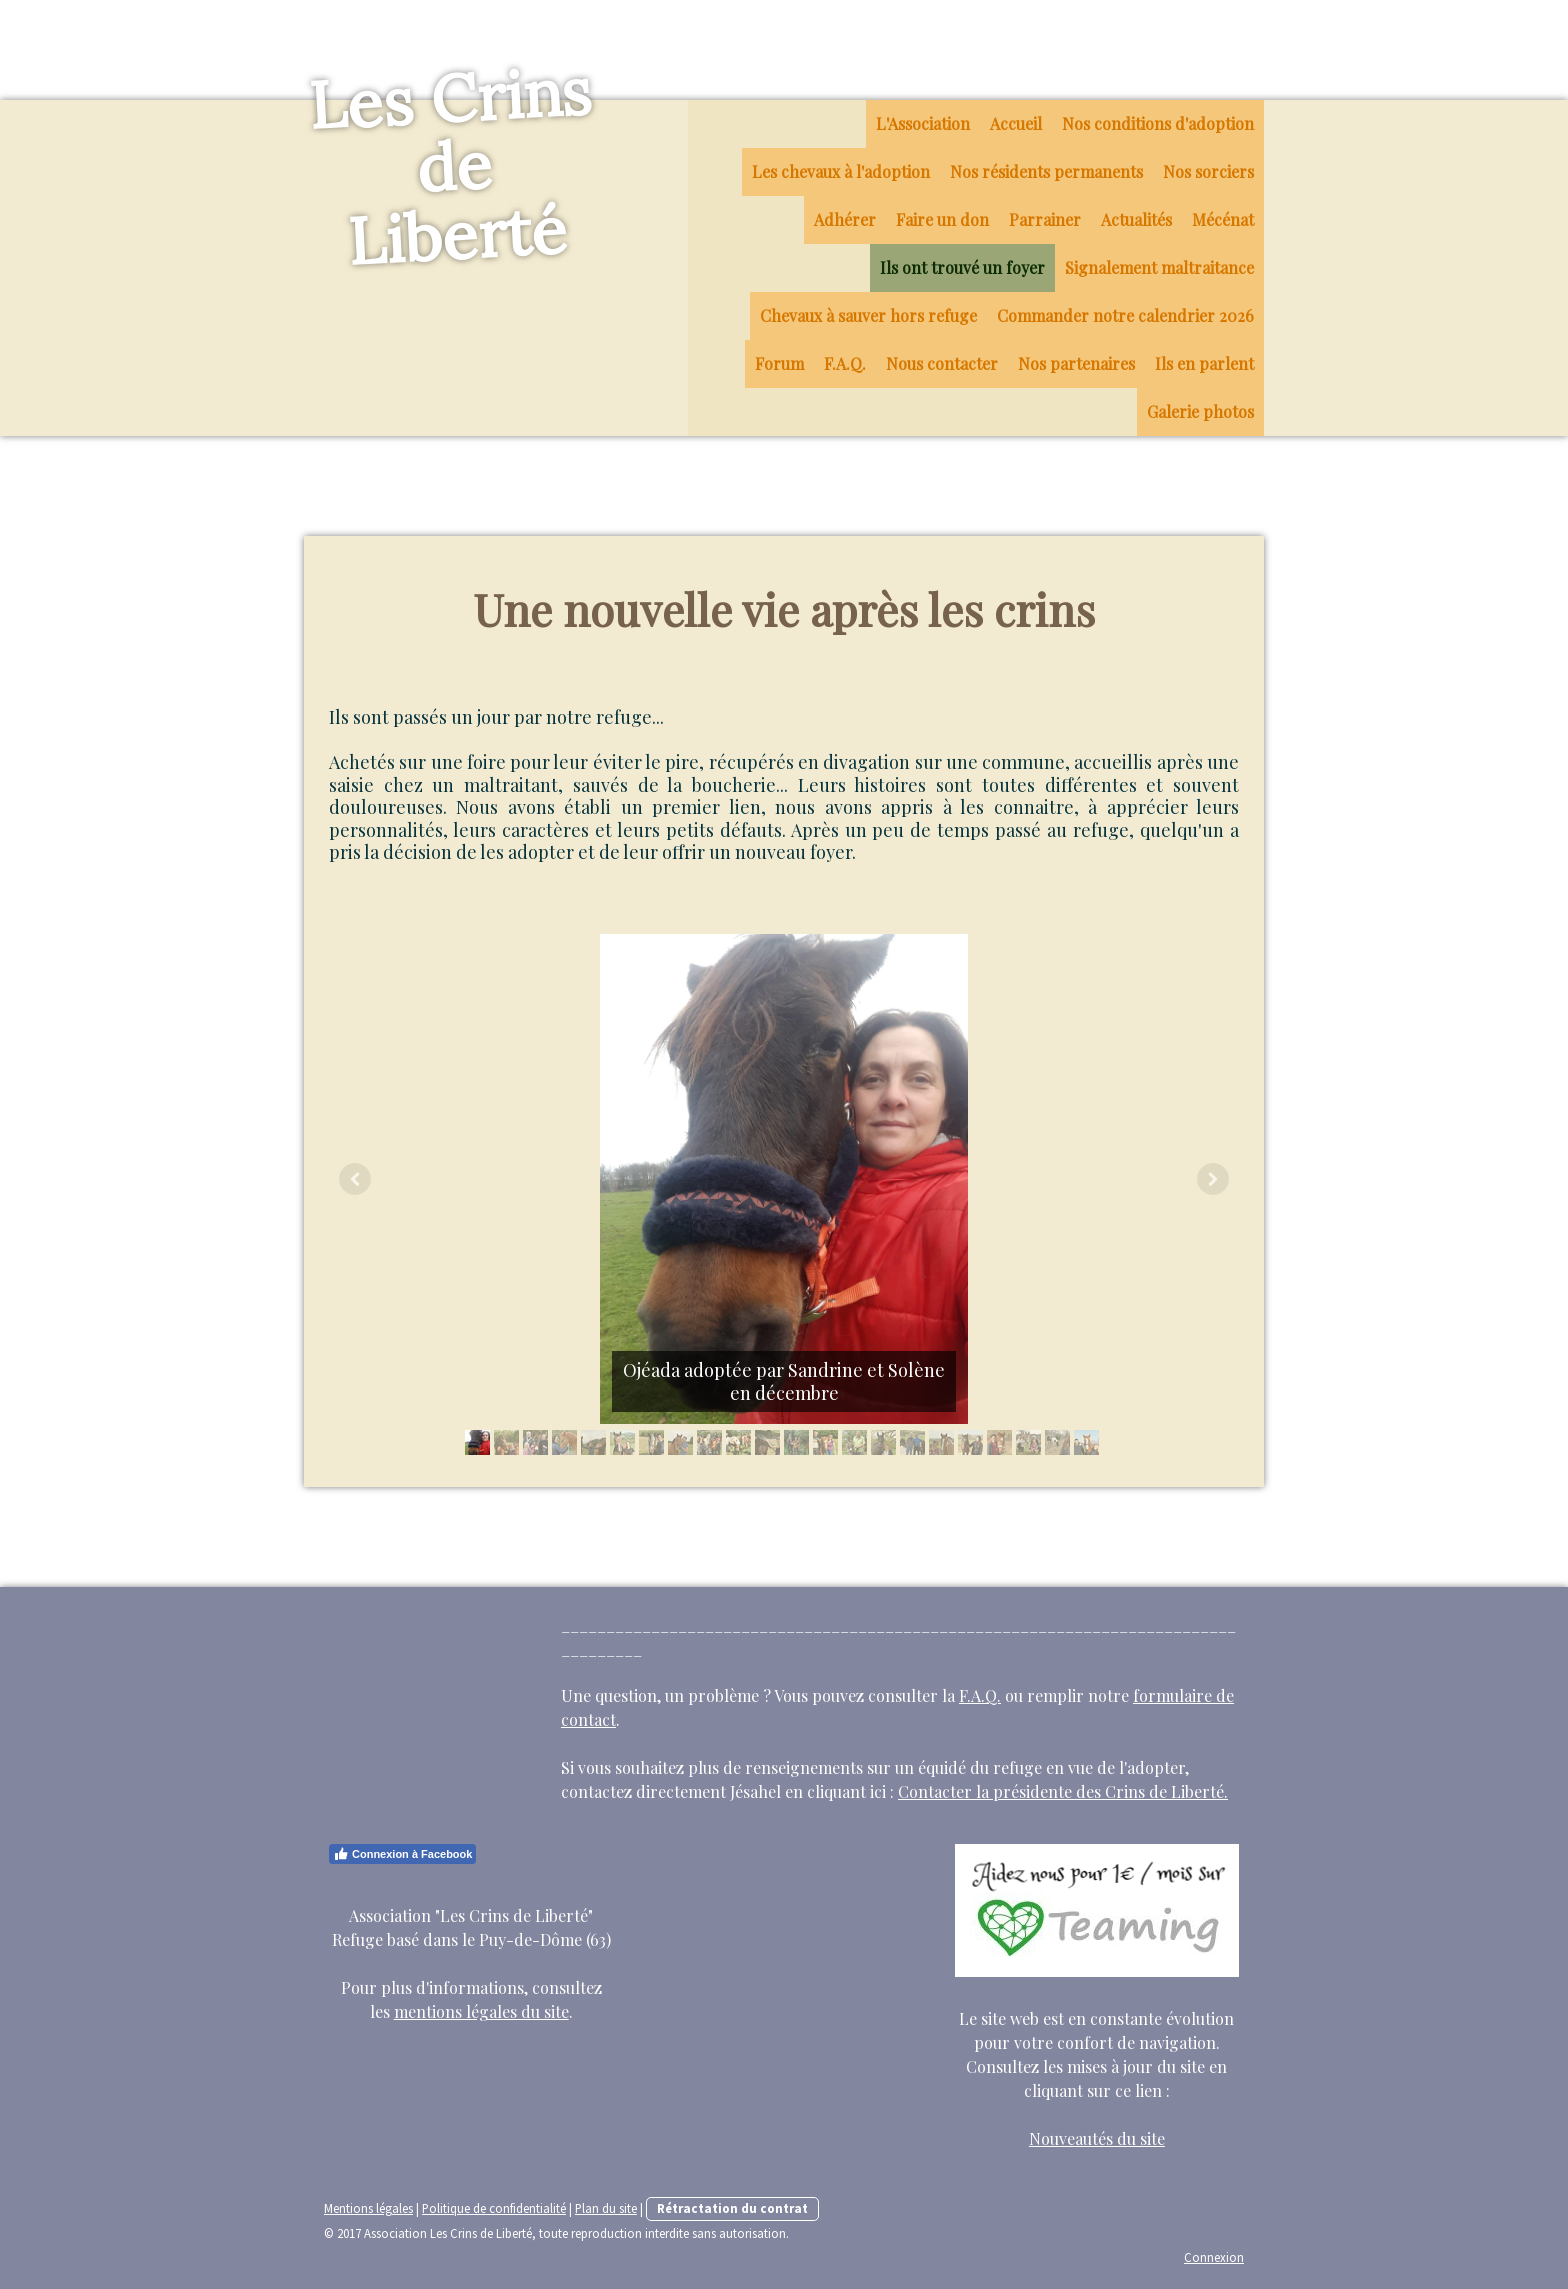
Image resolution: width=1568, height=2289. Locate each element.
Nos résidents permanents (1046, 171)
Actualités (1136, 219)
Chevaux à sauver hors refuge (868, 315)
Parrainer (1045, 219)
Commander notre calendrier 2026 (1125, 315)
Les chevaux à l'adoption (841, 171)
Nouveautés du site (1097, 2138)
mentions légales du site (481, 2011)
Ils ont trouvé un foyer (962, 267)
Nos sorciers (1208, 171)
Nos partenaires (1076, 363)
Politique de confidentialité (494, 2208)
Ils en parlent (1204, 363)
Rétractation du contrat (732, 2208)
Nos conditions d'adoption (1158, 123)
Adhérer (845, 219)
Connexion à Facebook (402, 1854)
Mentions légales (368, 2208)
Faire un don (942, 219)
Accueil (1016, 123)
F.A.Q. (845, 363)
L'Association (923, 123)
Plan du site (606, 2208)
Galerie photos (1200, 411)
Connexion (1214, 2257)
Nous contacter (942, 363)
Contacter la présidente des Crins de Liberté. (1063, 1791)
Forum (779, 363)
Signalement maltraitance (1159, 267)
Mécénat (1223, 219)
